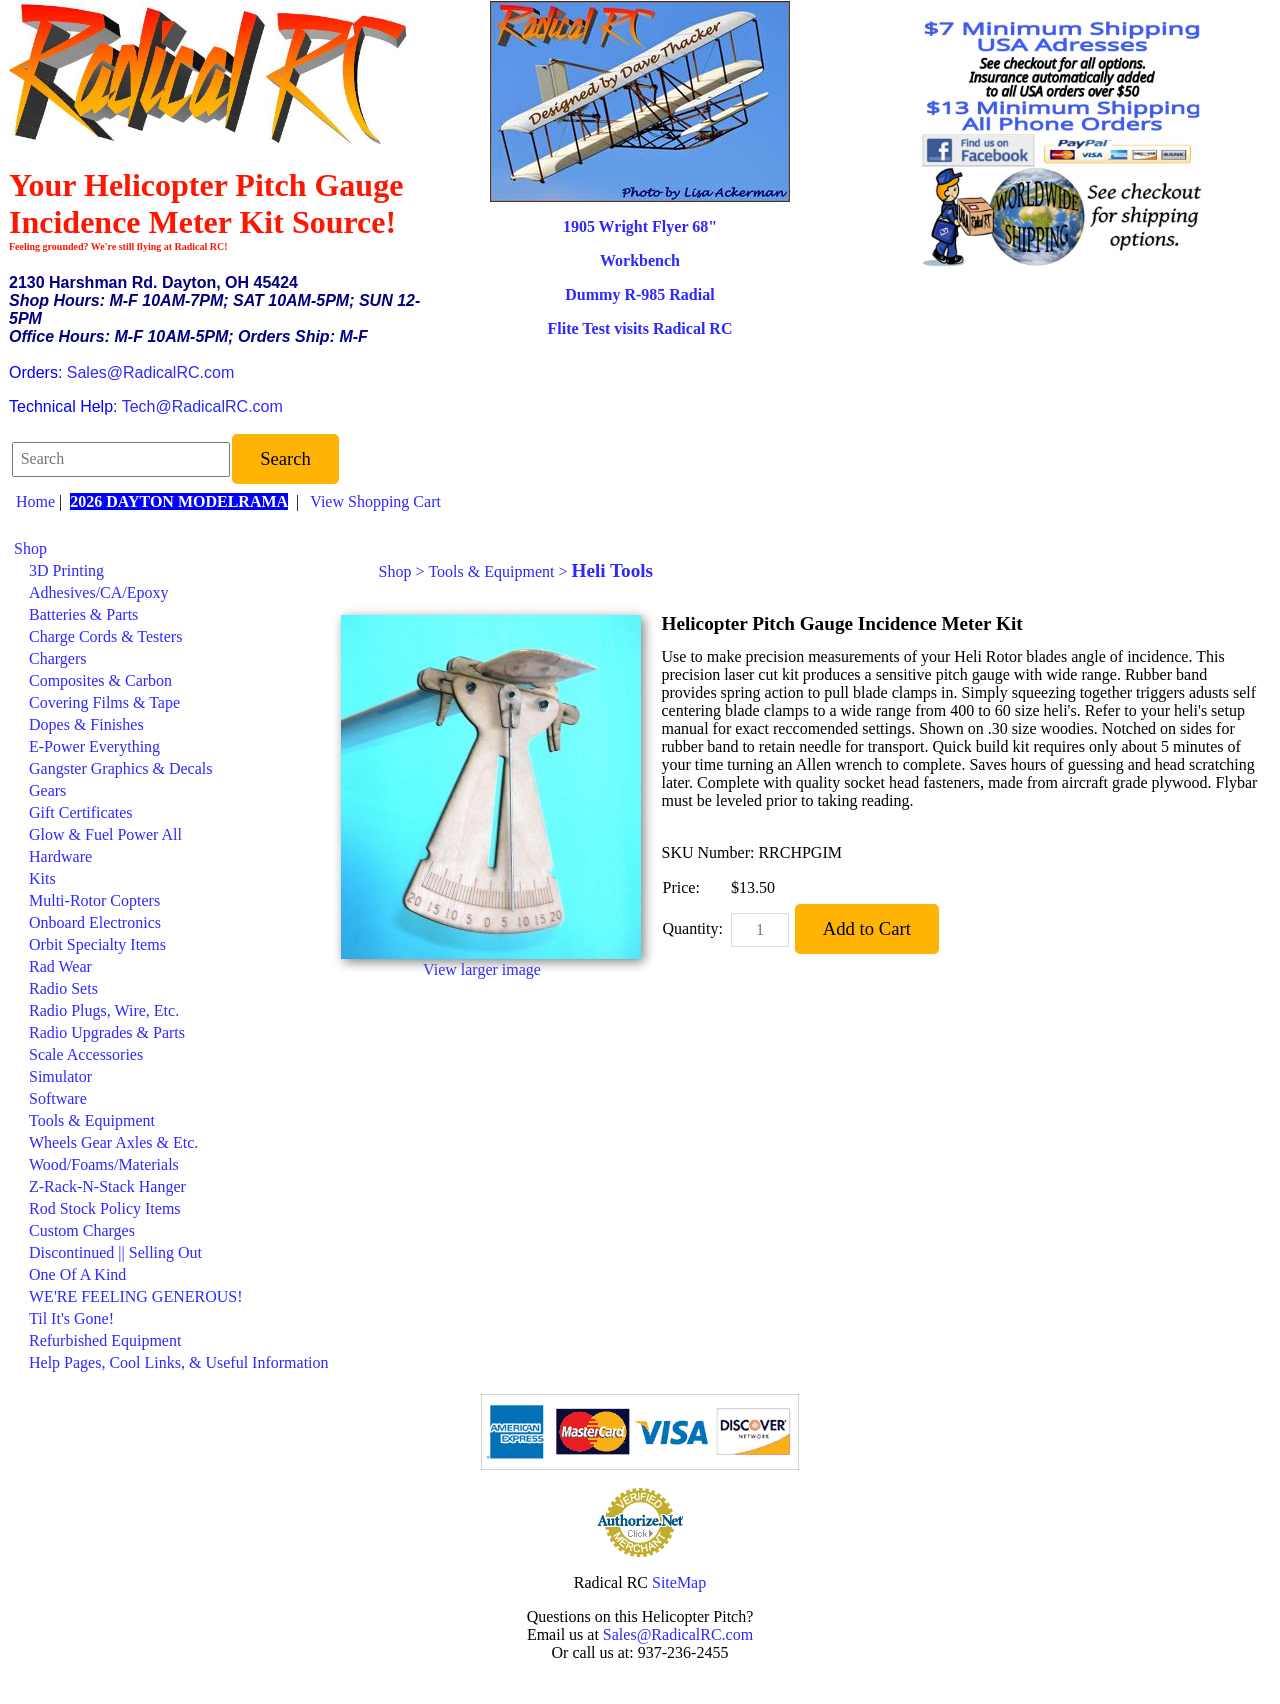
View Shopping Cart (375, 501)
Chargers (57, 658)
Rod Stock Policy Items (105, 1208)
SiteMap (679, 1582)
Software (58, 1098)
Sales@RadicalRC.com (150, 372)
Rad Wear (60, 966)
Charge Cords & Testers (105, 636)
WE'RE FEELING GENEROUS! (136, 1296)
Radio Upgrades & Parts (107, 1032)
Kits (42, 878)
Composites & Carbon (100, 680)
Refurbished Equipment (105, 1340)
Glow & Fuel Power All (105, 834)
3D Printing (66, 570)
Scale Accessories (86, 1054)
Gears (47, 790)
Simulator (60, 1076)
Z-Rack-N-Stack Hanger (107, 1186)
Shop (30, 548)
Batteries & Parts (83, 614)
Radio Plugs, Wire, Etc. (104, 1010)
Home (35, 501)
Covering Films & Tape (104, 702)
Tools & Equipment (92, 1120)
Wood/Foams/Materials (104, 1164)
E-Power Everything (94, 746)
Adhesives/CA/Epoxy (99, 592)
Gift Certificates (81, 812)
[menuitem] (171, 549)
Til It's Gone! (71, 1318)
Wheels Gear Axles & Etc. (113, 1142)
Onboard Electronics (95, 922)
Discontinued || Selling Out (115, 1252)
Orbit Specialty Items (97, 944)
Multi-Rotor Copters (94, 900)
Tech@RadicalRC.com (202, 406)
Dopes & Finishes (86, 724)
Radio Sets (63, 988)
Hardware (60, 856)
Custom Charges (82, 1230)
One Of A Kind (77, 1274)
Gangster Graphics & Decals (121, 768)
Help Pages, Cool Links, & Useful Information (179, 1362)
